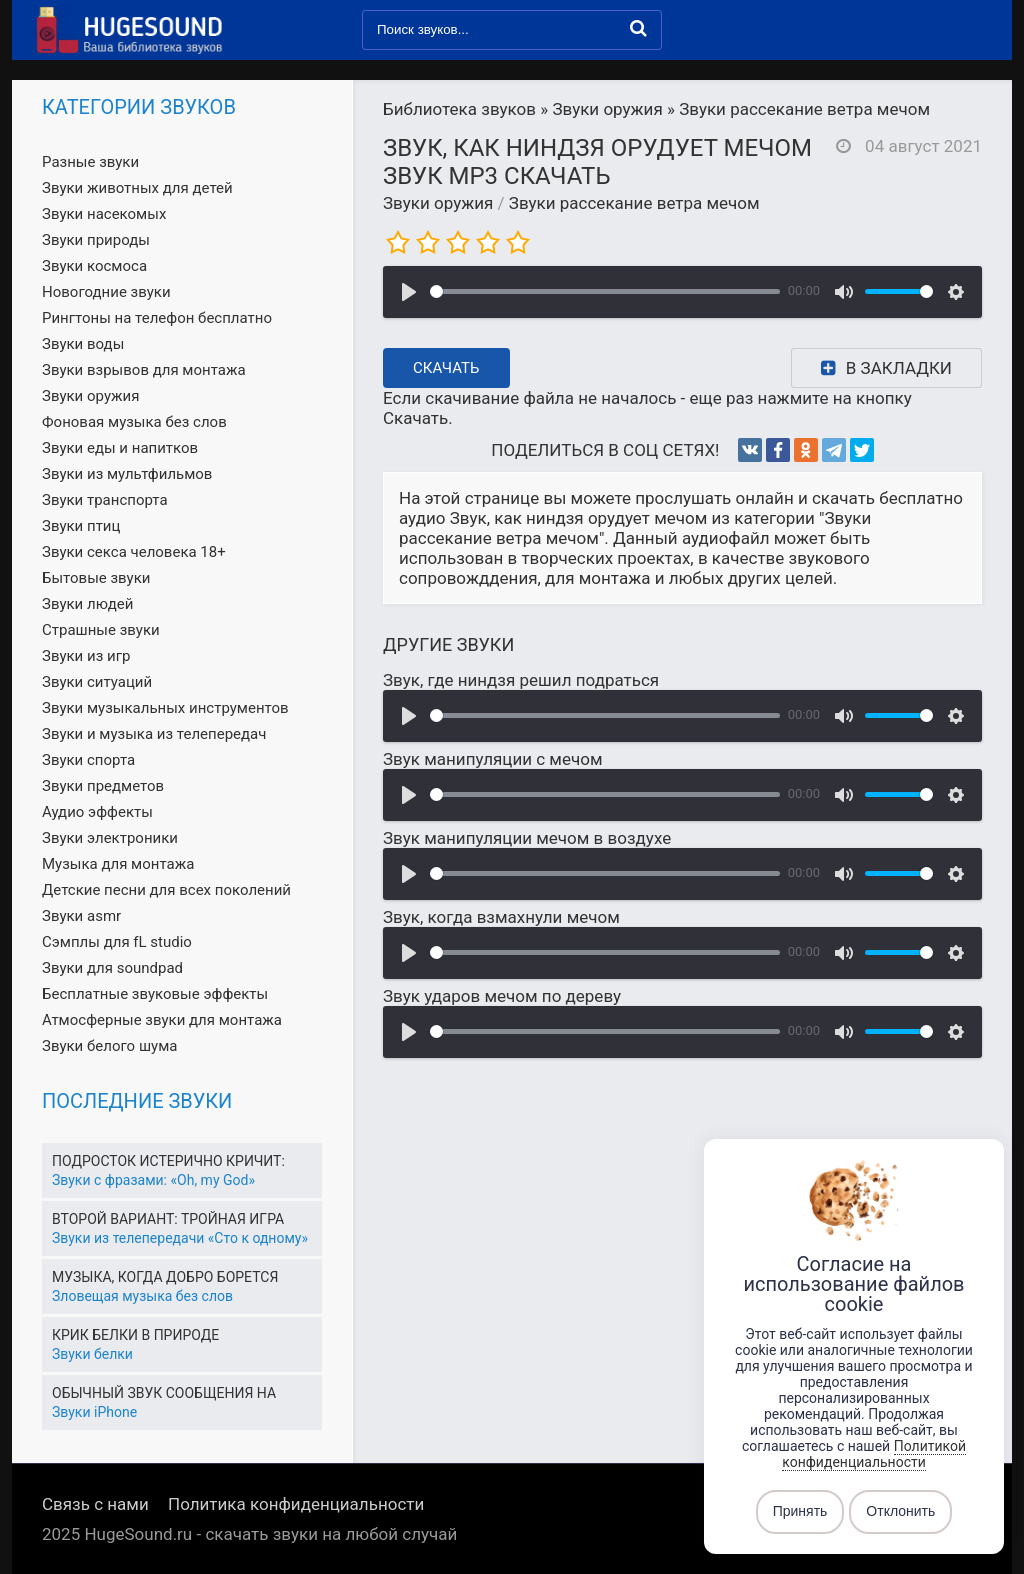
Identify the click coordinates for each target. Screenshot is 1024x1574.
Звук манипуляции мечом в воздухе (527, 838)
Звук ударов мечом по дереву (502, 996)
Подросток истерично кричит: (168, 1161)
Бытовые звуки (96, 578)
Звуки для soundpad (112, 968)
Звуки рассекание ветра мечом (634, 203)
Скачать (446, 368)
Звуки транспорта (105, 500)
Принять (800, 1512)
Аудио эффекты (97, 812)
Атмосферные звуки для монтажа (162, 1020)
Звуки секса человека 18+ (134, 552)
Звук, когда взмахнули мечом (501, 917)
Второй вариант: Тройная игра (168, 1219)
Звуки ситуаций (97, 682)
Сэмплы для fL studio (117, 942)
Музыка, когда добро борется (165, 1277)
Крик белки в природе (135, 1335)
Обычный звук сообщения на (164, 1393)
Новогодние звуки (106, 292)
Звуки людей (87, 604)
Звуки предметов (103, 786)
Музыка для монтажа (118, 864)
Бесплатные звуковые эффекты (155, 994)
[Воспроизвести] (409, 292)
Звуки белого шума (109, 1046)
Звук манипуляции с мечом (493, 759)
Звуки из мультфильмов (127, 474)
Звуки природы (96, 240)
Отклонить (900, 1512)
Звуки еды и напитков (120, 448)
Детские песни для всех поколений (166, 890)
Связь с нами (95, 1504)
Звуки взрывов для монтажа (144, 370)
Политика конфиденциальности (296, 1504)
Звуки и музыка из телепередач (154, 734)
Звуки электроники (110, 838)
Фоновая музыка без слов (134, 422)
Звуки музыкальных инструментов (165, 708)
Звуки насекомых (104, 214)
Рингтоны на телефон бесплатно (157, 318)
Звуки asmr (81, 916)
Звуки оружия (438, 203)
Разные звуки (90, 162)
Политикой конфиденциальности (874, 1454)
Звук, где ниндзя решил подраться (521, 680)
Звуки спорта (88, 760)
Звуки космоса (94, 266)
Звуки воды (83, 344)
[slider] (605, 291)
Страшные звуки (101, 630)
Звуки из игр (86, 656)
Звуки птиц (81, 526)
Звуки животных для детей (137, 188)
